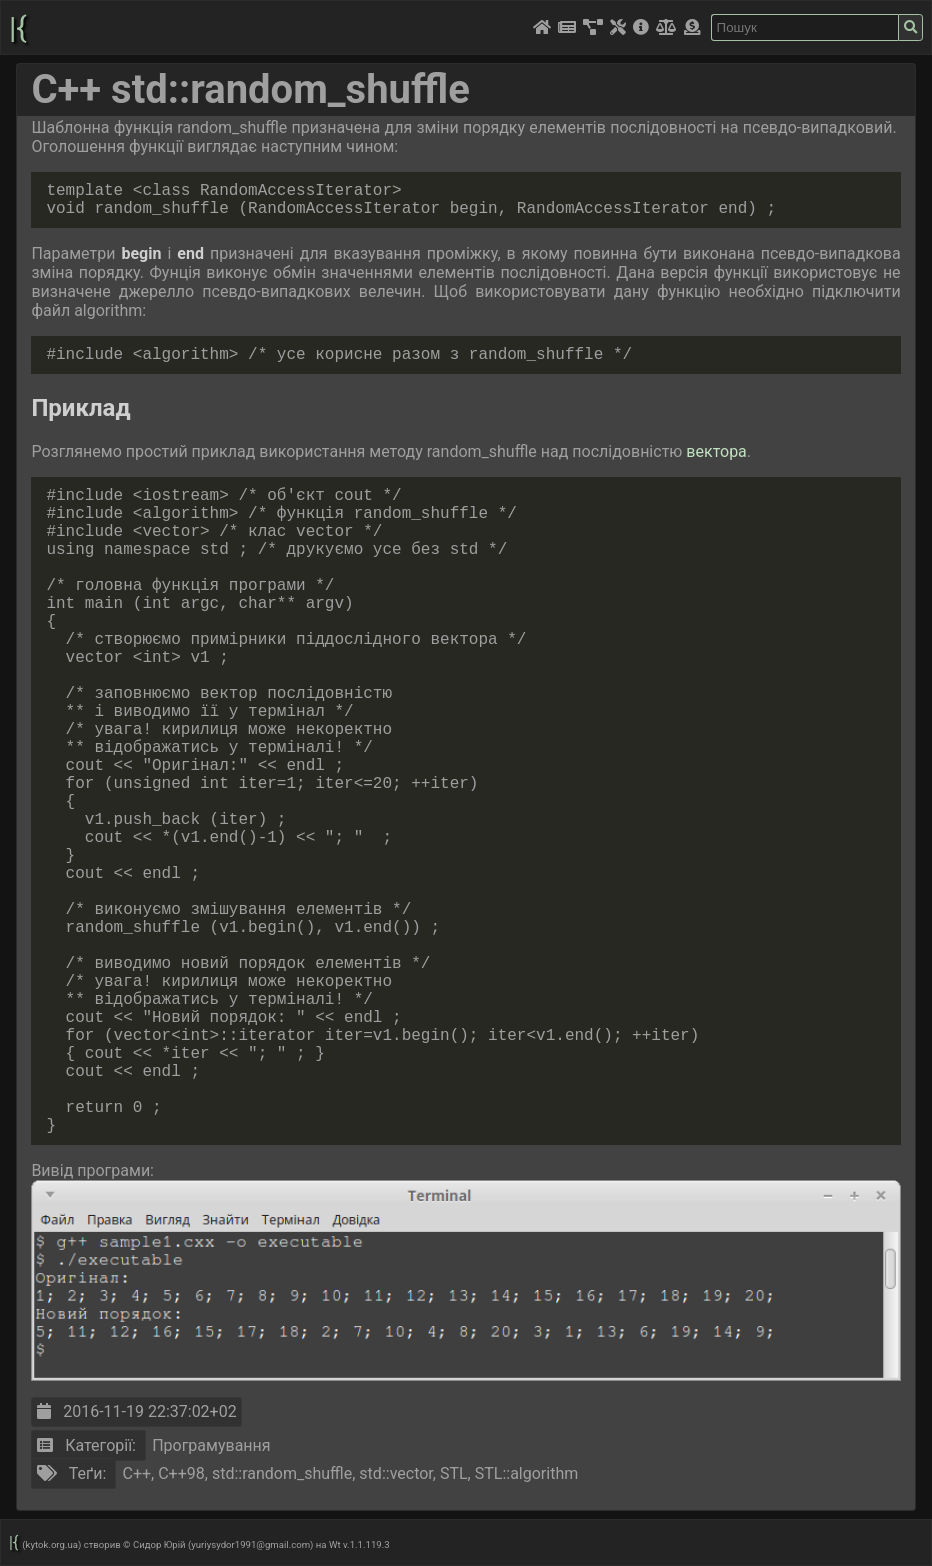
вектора (716, 451)
